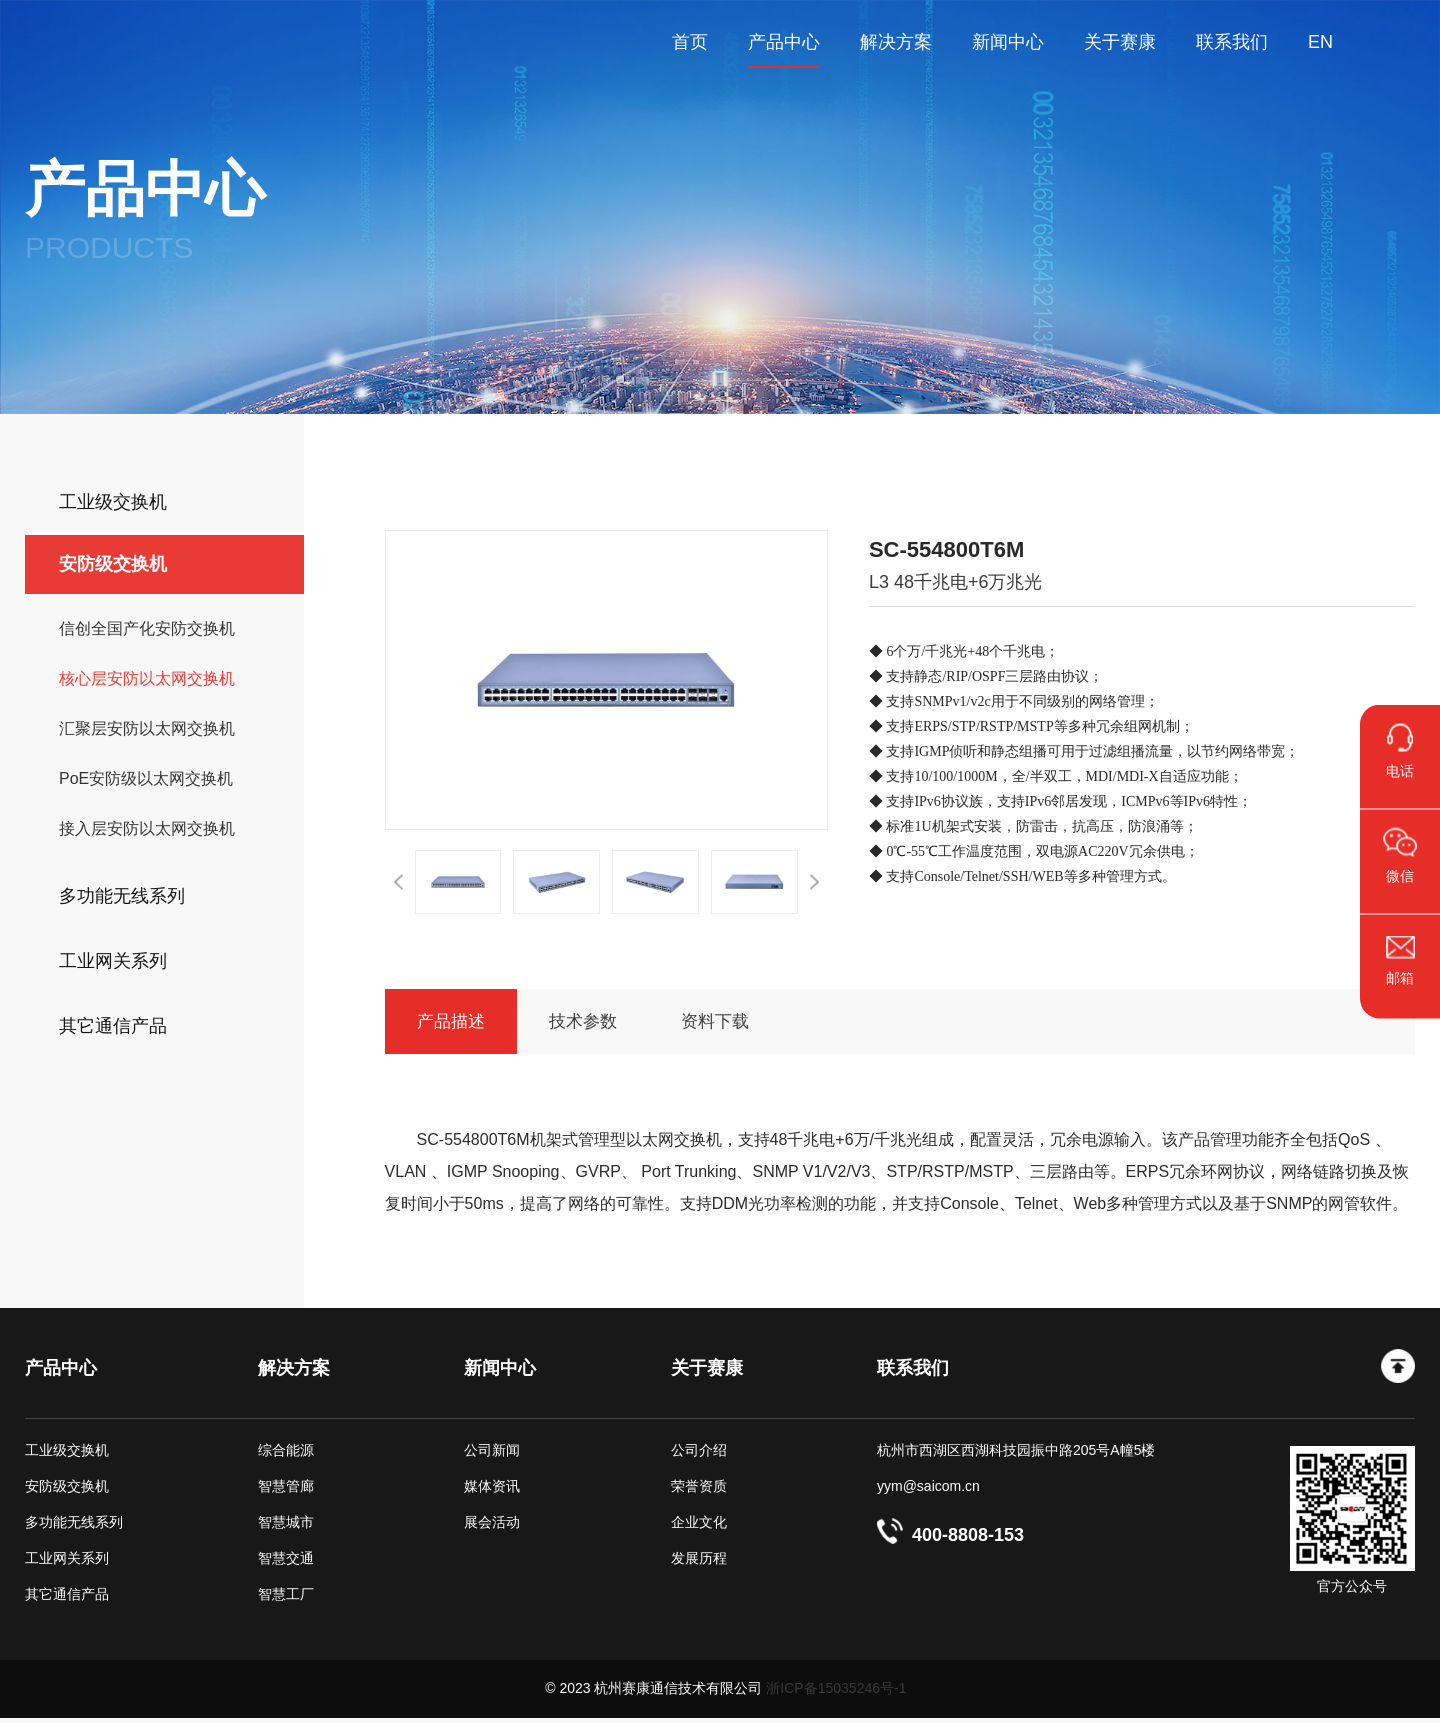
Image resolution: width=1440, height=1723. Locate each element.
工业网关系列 (67, 1563)
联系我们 (913, 1373)
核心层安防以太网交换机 (147, 678)
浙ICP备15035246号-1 (836, 1693)
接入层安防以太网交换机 (147, 828)
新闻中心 (500, 1373)
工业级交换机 (67, 1455)
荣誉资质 (699, 1491)
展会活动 (492, 1527)
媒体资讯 (492, 1491)
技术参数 (607, 1024)
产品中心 (61, 1373)
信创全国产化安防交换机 (147, 628)
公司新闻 (492, 1455)
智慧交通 (286, 1563)
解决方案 (294, 1373)
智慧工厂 (286, 1599)
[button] (398, 882)
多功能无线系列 (74, 1527)
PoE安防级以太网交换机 (146, 778)
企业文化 (699, 1527)
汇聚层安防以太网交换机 (147, 728)
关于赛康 (707, 1373)
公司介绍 (699, 1455)
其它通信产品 (67, 1599)
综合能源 (286, 1455)
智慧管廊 (286, 1491)
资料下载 (755, 1024)
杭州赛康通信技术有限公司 (94, 42)
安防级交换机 (67, 1491)
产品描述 (459, 1024)
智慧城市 (286, 1527)
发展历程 (699, 1563)
